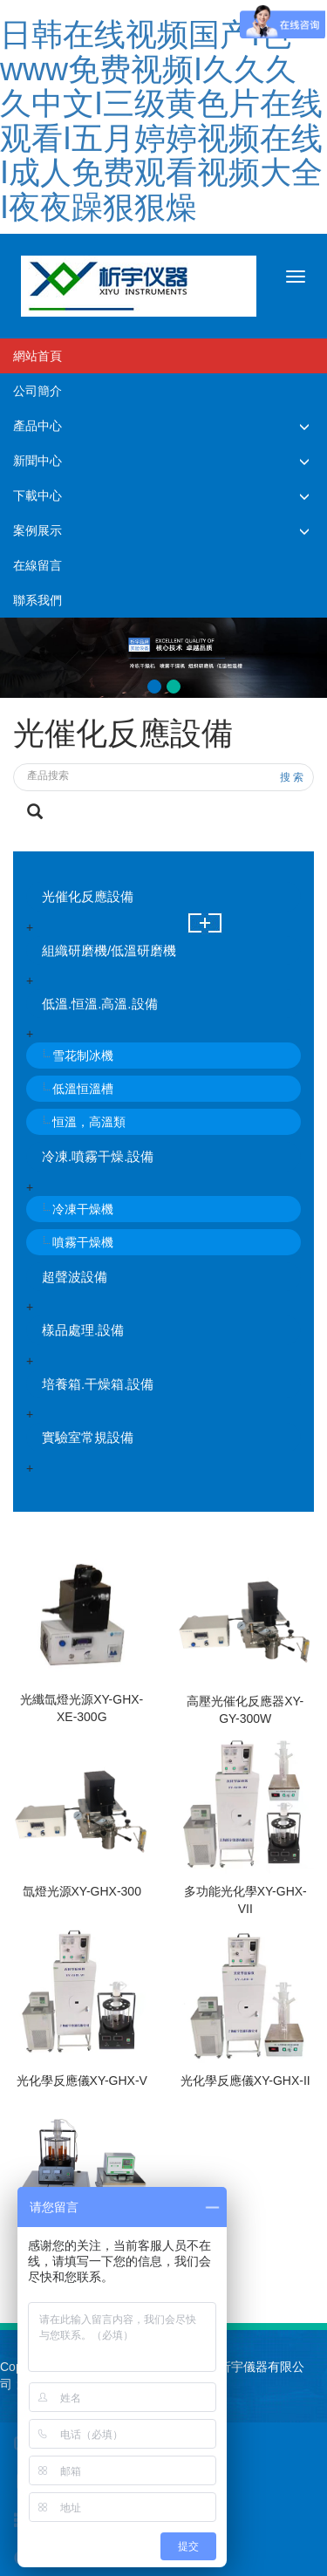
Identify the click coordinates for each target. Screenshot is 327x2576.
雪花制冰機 (82, 1056)
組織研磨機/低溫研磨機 (109, 950)
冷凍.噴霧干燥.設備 (97, 1156)
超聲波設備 (74, 1276)
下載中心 (37, 495)
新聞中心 (37, 461)
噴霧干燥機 (82, 1242)
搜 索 (291, 777)
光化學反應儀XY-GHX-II (245, 2080)
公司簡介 (37, 391)
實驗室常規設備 (87, 1437)
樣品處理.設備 (83, 1329)
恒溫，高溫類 (89, 1122)
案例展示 (37, 530)
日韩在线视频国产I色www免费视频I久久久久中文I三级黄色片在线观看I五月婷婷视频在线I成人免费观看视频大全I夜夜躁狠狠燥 (161, 121)
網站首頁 (37, 356)
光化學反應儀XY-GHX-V (82, 2080)
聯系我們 (37, 600)
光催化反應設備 (87, 896)
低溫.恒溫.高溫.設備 (100, 1003)
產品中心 (37, 426)
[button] (304, 426)
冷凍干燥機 (82, 1209)
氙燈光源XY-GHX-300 (82, 1891)
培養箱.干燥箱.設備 (97, 1384)
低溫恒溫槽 (82, 1089)
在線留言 (37, 565)
